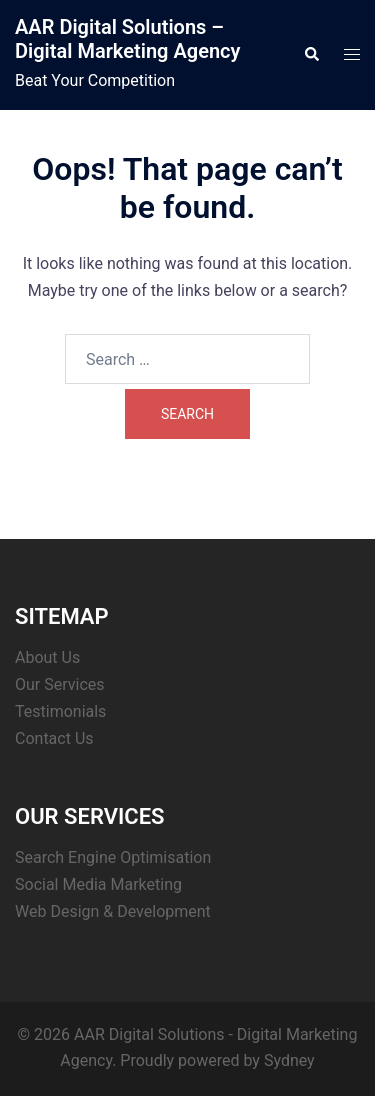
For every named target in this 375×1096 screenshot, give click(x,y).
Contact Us (54, 738)
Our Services (60, 684)
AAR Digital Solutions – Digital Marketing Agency (127, 39)
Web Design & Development (113, 911)
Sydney (289, 1060)
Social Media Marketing (98, 884)
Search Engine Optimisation (113, 857)
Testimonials (60, 711)
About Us (47, 657)
